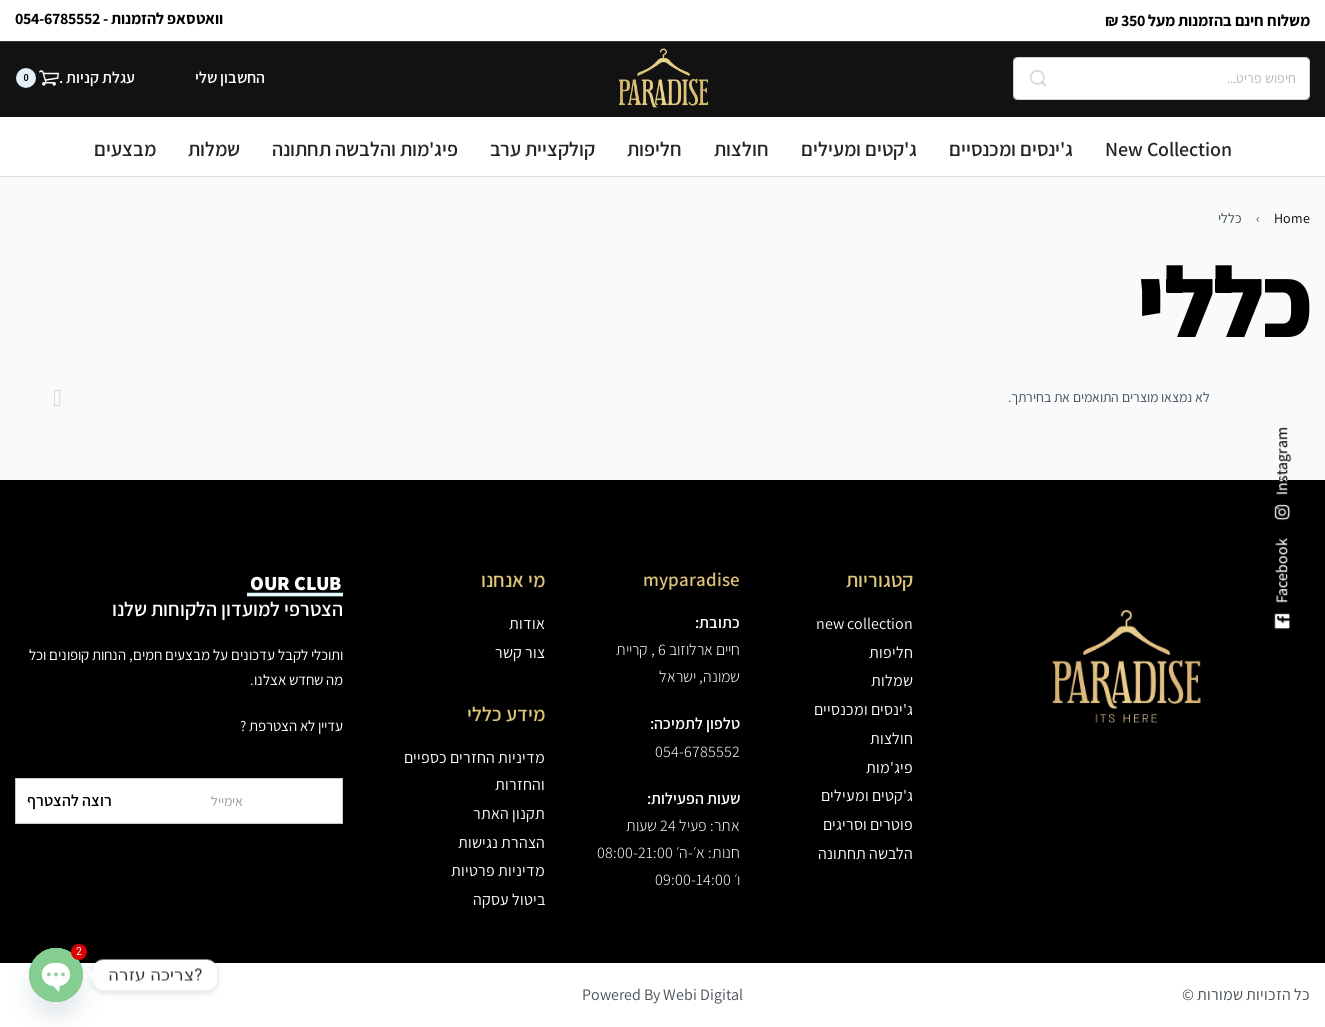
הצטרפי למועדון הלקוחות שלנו (227, 596)
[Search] (1038, 78)
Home (1292, 218)
